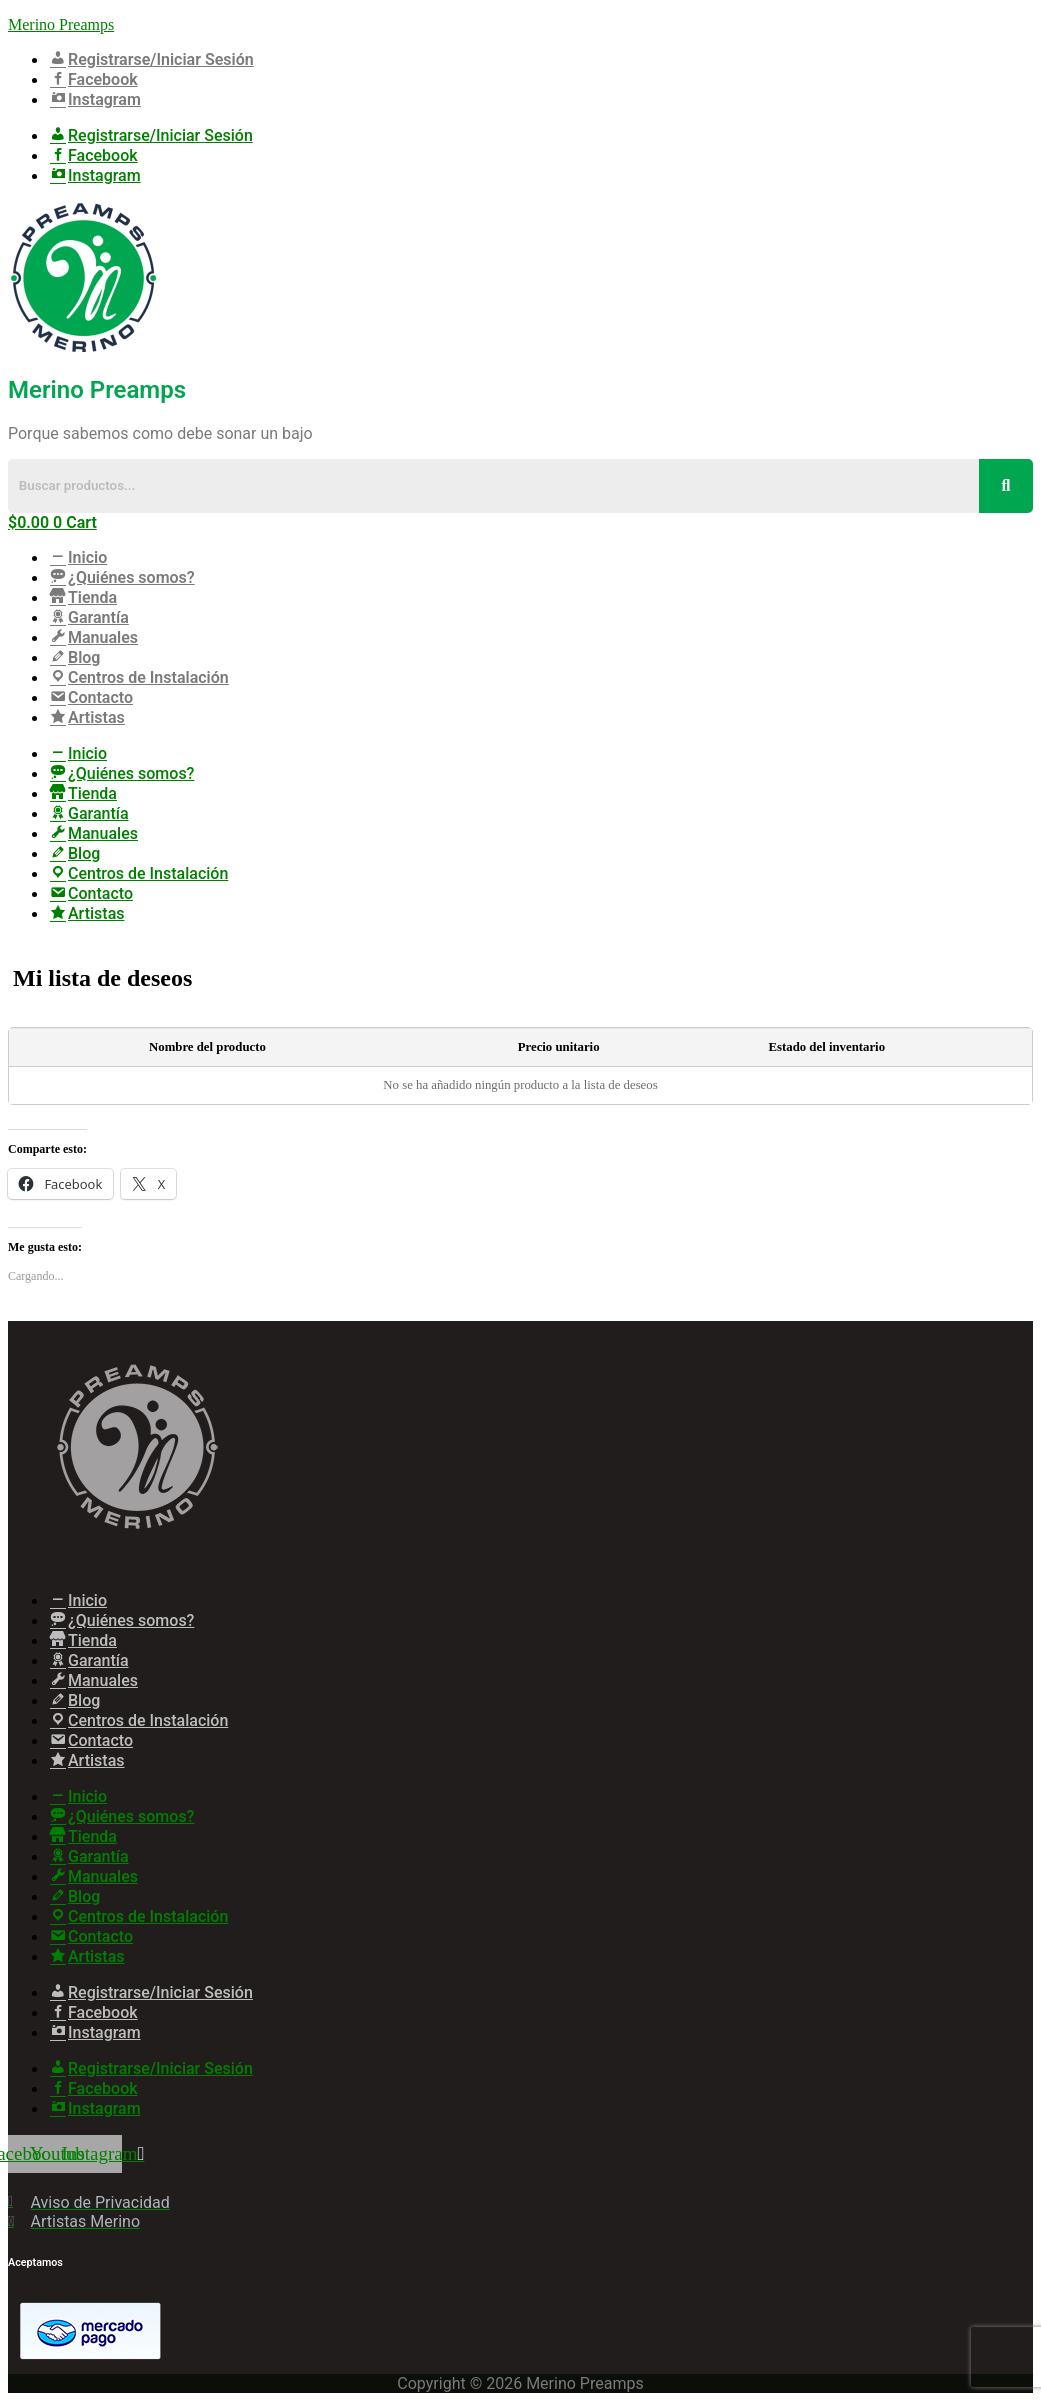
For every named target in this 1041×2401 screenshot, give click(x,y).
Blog (74, 657)
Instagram (94, 99)
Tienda (82, 597)
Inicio (77, 557)
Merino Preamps (61, 24)
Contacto (90, 697)
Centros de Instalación (138, 677)
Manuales (93, 637)
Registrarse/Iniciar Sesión (151, 59)
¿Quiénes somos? (121, 577)
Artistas (86, 717)
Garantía (88, 617)
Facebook (93, 79)
